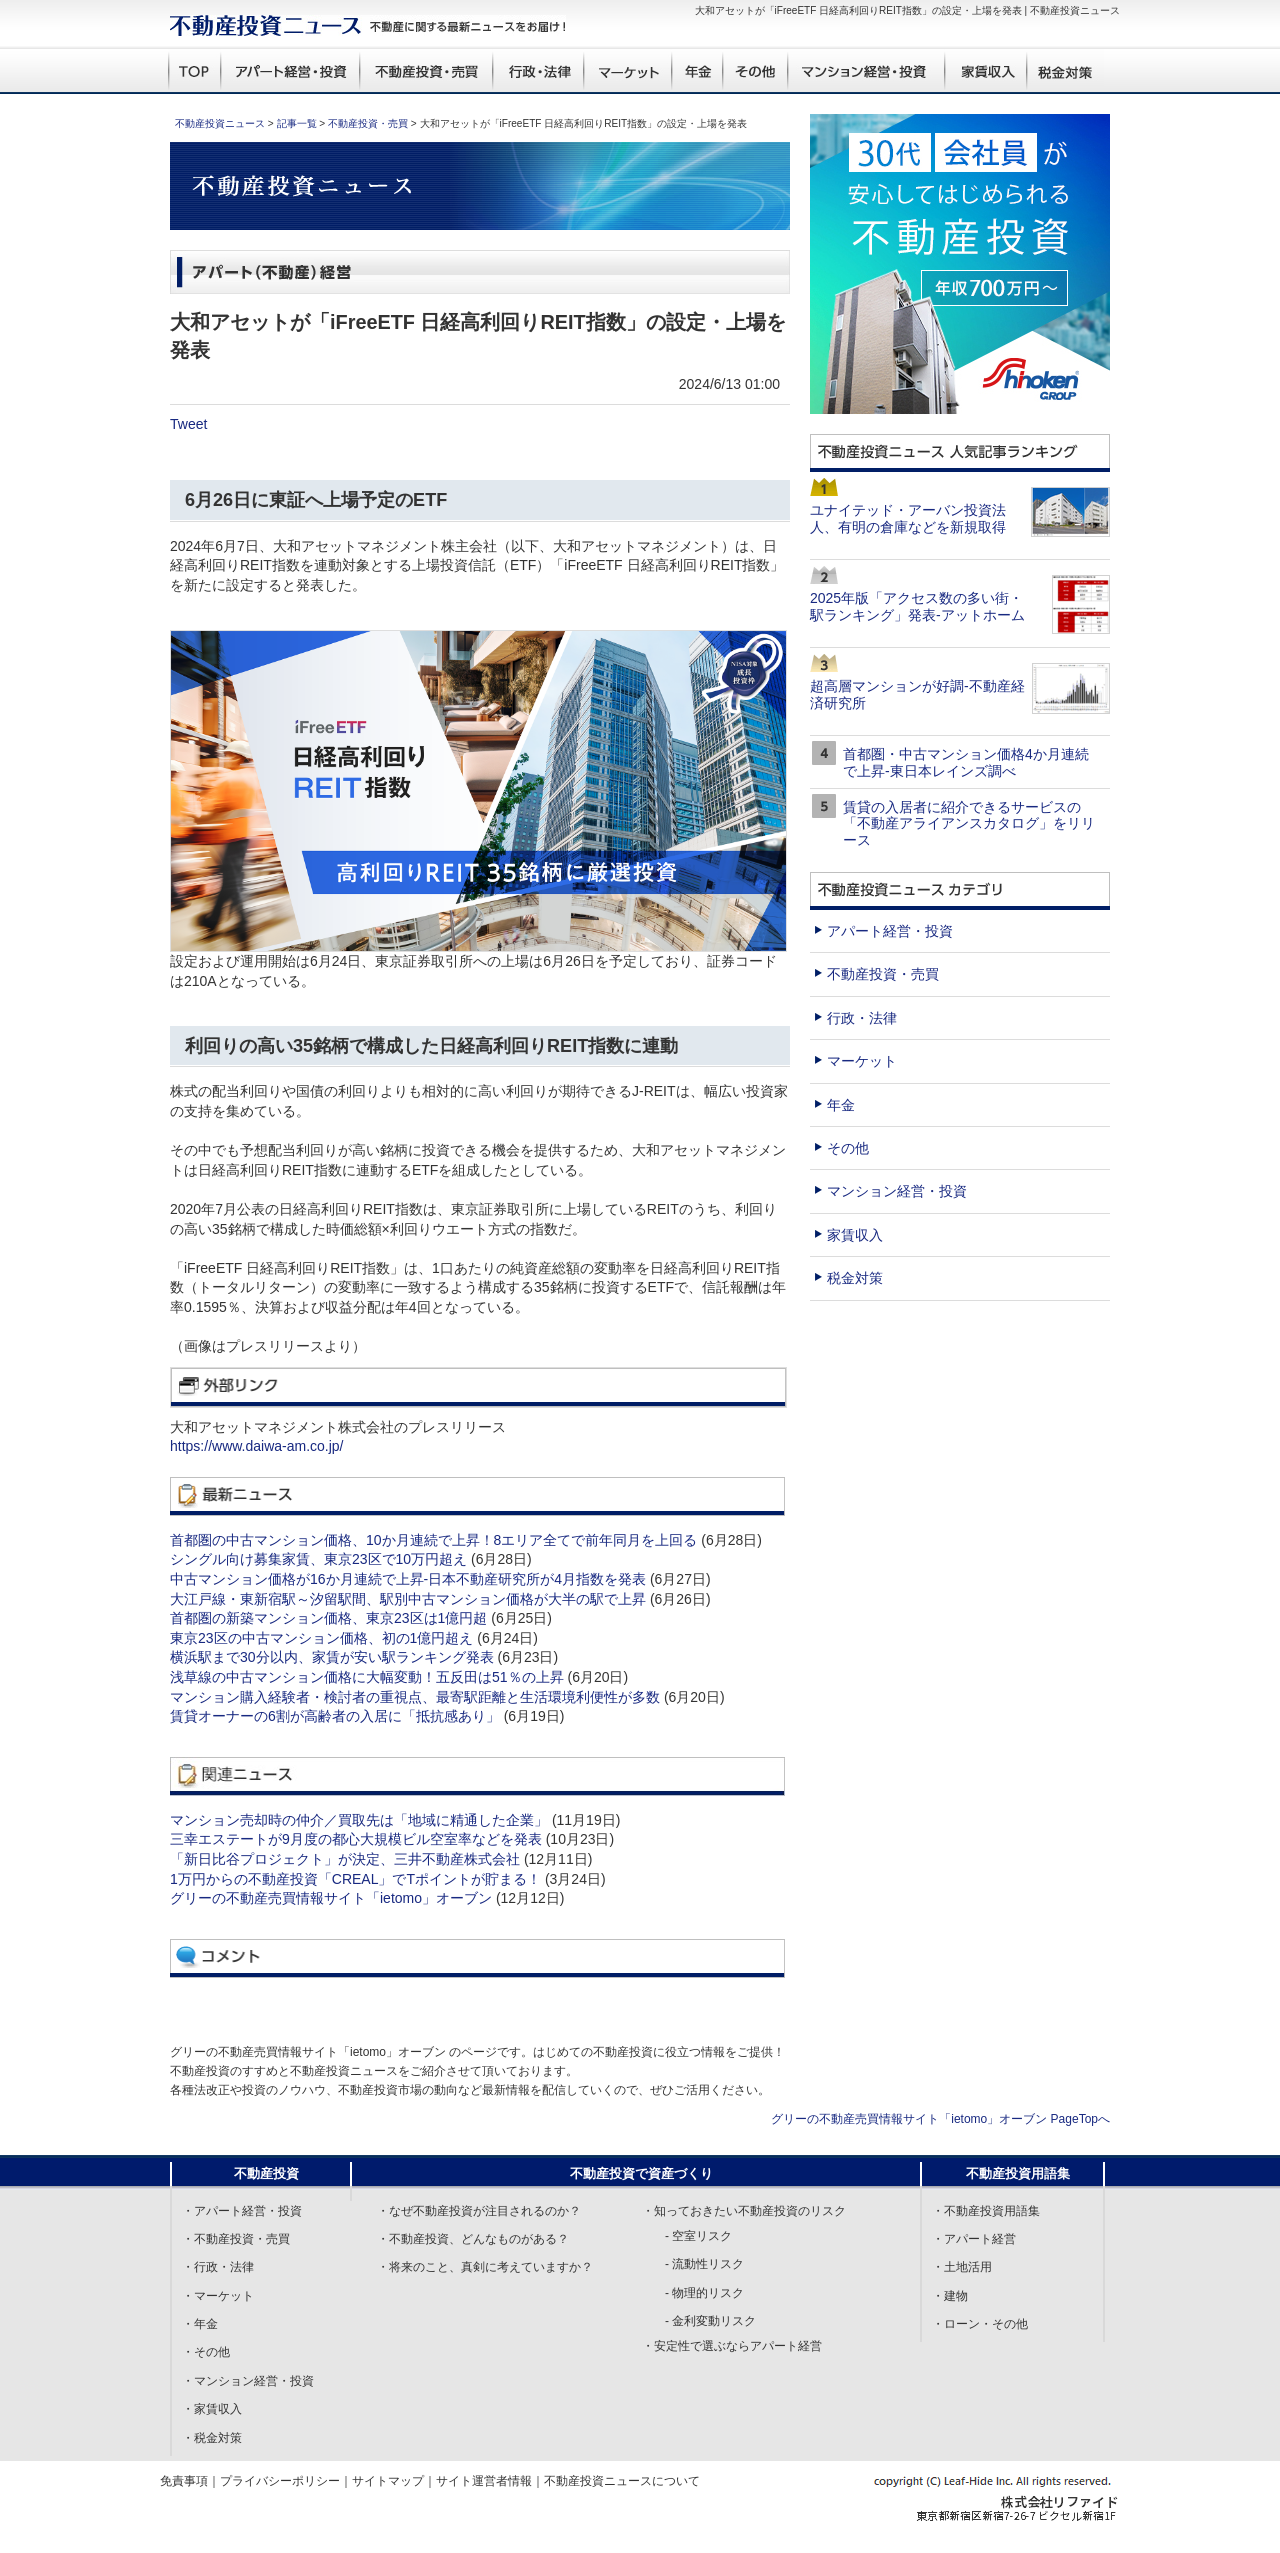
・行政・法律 (218, 2267)
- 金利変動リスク (710, 2321)
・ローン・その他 (980, 2324)
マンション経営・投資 (897, 1191)
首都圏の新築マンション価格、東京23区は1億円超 (328, 1618)
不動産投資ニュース (220, 123)
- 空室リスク (698, 2236)
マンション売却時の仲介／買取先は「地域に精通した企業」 (359, 1820)
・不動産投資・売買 (236, 2239)
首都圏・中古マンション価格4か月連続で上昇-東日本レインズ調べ (966, 762)
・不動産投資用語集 (986, 2211)
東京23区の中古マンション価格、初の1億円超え (321, 1638)
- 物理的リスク (704, 2293)
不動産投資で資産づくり (641, 2173)
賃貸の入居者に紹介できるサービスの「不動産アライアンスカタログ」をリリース (969, 824)
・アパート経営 (974, 2239)
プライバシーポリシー (280, 2481)
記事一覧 (297, 123)
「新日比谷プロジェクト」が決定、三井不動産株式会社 (345, 1859)
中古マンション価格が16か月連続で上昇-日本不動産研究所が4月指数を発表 (408, 1579)
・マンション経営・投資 (248, 2381)
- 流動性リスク (704, 2264)
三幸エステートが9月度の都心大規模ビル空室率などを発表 (356, 1839)
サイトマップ (388, 2481)
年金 (841, 1105)
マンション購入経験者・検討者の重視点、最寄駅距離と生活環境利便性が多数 (415, 1697)
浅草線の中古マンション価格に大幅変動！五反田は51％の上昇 (367, 1677)
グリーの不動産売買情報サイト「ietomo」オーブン (331, 1898)
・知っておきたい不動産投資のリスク (744, 2211)
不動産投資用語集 (1018, 2173)
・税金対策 (212, 2438)
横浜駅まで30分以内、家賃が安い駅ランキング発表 (332, 1657)
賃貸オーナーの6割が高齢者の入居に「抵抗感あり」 (335, 1716)
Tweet (188, 424)
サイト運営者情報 (484, 2481)
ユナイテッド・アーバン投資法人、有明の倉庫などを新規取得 (908, 518)
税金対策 (855, 1278)
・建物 (950, 2296)
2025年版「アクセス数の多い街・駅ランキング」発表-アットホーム (917, 606)
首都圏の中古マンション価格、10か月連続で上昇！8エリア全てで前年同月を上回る (433, 1540)
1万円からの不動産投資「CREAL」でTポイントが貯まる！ (355, 1879)
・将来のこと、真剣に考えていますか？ (485, 2267)
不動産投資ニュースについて (622, 2481)
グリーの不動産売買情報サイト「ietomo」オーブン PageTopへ (940, 2119)
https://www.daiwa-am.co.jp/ (257, 1446)
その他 (848, 1148)
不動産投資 (266, 2173)
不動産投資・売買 (368, 123)
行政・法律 (862, 1018)
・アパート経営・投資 (242, 2211)
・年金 (200, 2324)
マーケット (862, 1061)
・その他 (206, 2352)
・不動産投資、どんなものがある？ (473, 2239)
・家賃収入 (212, 2409)
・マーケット (218, 2296)
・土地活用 (962, 2267)
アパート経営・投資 (890, 931)
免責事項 (184, 2481)
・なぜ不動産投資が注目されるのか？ (479, 2211)
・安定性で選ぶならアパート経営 (732, 2346)
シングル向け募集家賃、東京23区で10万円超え (318, 1559)
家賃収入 (855, 1235)
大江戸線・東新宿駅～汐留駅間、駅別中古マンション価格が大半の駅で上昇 (408, 1599)
